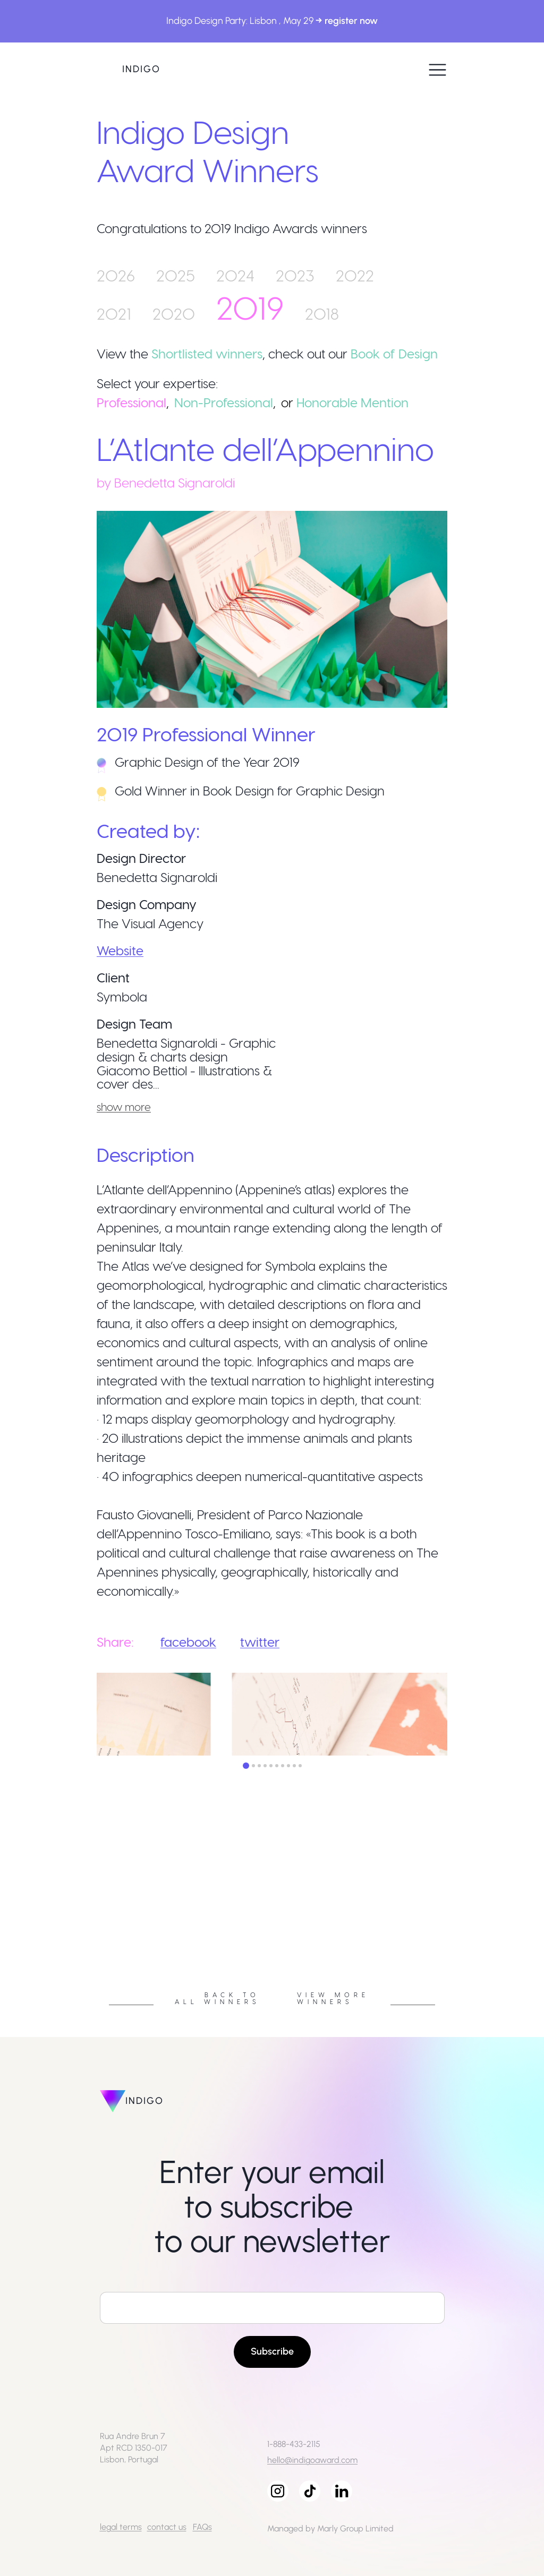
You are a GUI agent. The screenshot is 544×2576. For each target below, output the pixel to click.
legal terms (121, 2527)
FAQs (202, 2527)
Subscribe (272, 2351)
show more (124, 1106)
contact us (166, 2527)
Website (120, 950)
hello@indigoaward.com (312, 2460)
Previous (88, 1915)
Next (455, 1915)
